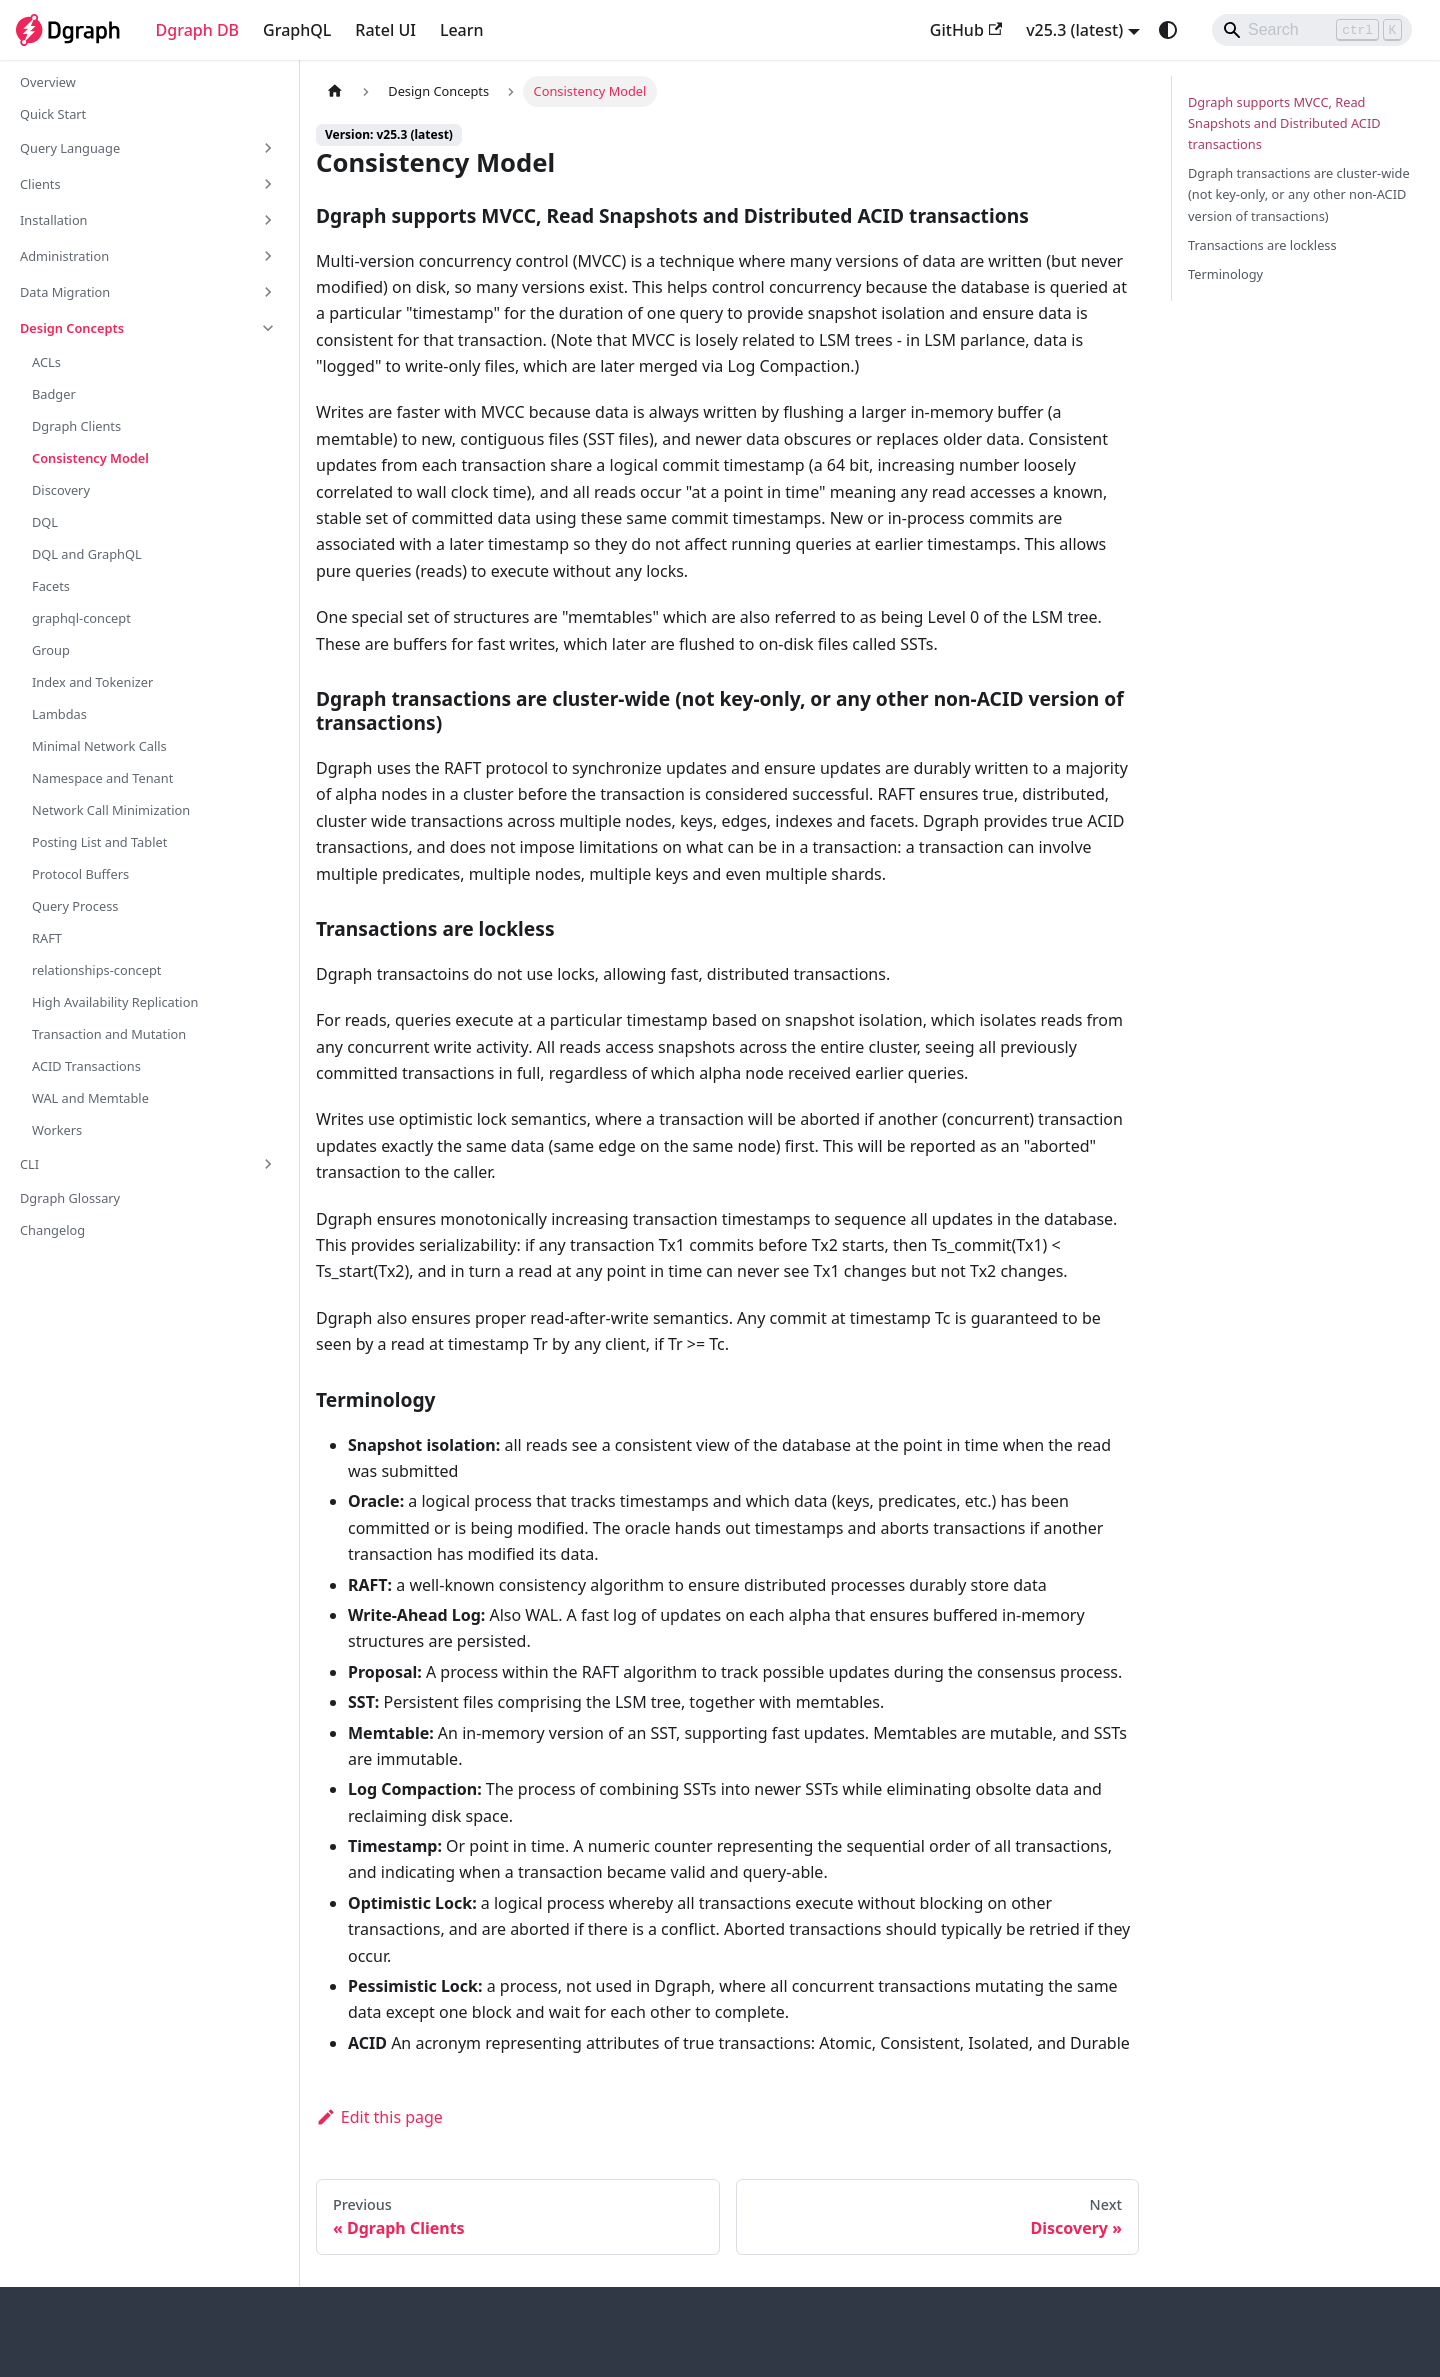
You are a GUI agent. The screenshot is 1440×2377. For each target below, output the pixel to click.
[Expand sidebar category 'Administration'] (268, 256)
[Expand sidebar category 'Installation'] (268, 220)
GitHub (966, 30)
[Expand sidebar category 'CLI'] (268, 1164)
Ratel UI (385, 30)
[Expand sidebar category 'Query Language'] (268, 148)
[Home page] (335, 91)
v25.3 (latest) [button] (1074, 30)
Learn (462, 30)
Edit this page (379, 2117)
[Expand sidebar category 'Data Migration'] (268, 292)
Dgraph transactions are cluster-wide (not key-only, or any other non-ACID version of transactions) (1299, 194)
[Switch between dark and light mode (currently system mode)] (1168, 30)
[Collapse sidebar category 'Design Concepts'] (268, 328)
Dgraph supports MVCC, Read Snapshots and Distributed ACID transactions (1284, 123)
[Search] (1312, 30)
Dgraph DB (198, 30)
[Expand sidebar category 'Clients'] (268, 184)
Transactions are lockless (1262, 245)
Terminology (1225, 274)
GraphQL (297, 30)
